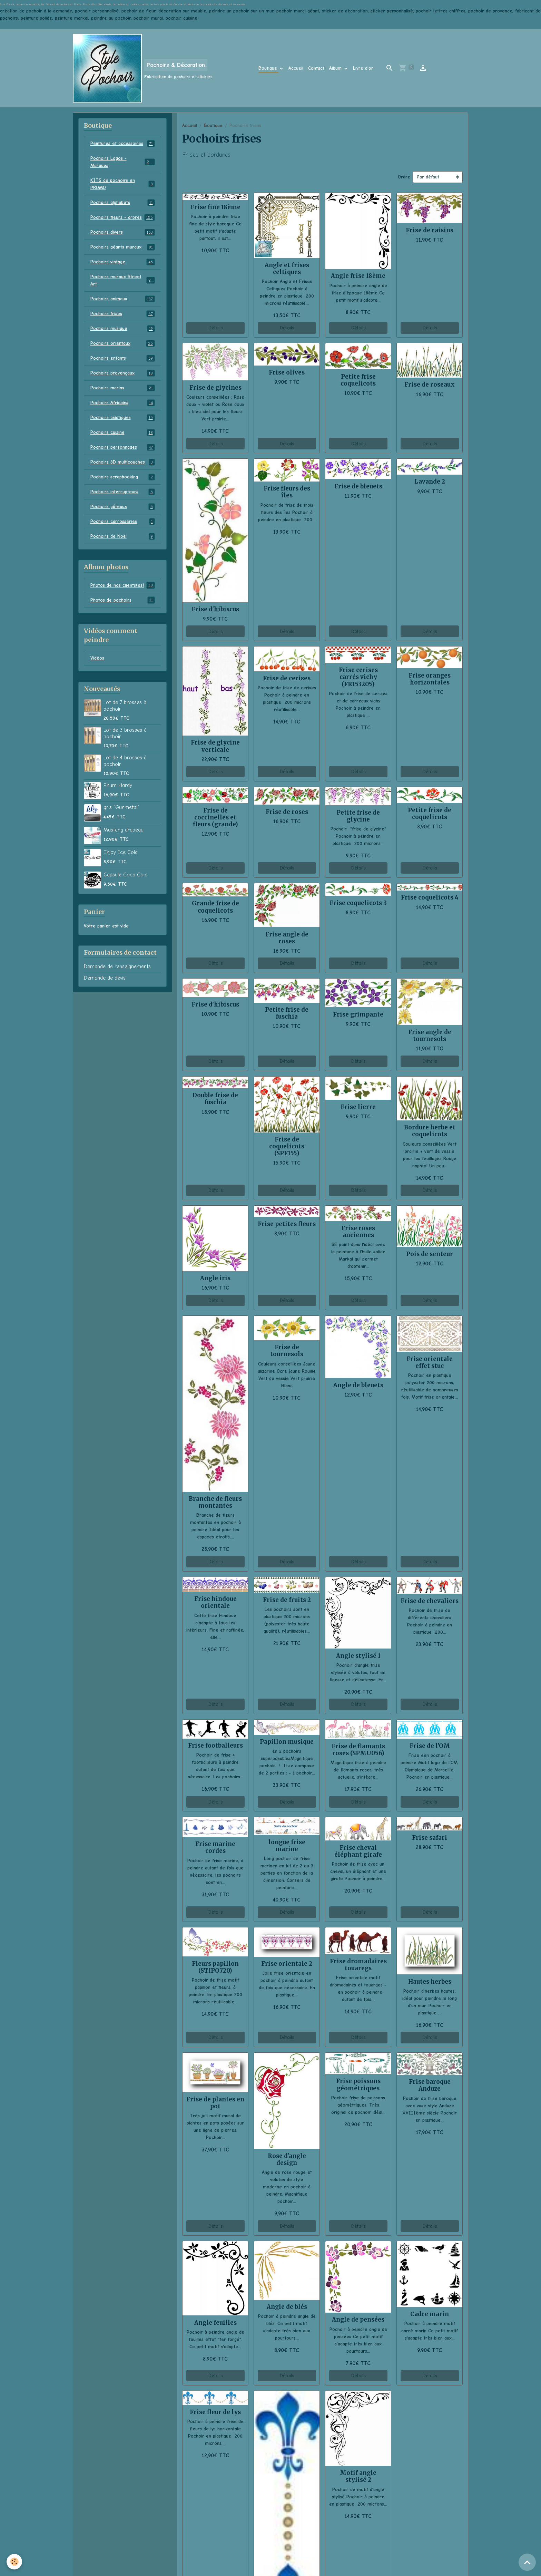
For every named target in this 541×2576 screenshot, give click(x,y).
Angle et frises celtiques (287, 268)
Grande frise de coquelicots (215, 907)
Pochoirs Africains (122, 402)
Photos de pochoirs (122, 599)
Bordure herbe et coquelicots (429, 1131)
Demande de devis (105, 978)
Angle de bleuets (358, 1385)
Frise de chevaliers (430, 1601)
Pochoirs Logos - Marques (122, 161)
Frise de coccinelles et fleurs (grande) (215, 817)
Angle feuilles (215, 2322)
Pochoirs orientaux (122, 343)
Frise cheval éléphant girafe (358, 1851)
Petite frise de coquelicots (429, 813)
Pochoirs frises (122, 313)
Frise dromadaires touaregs (358, 1964)
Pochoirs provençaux (122, 373)
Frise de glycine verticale (215, 746)
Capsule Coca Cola (125, 875)
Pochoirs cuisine (122, 432)
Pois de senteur (429, 1254)
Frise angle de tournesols (429, 1035)
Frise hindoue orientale (215, 1602)
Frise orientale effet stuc (429, 1362)
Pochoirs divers (122, 232)
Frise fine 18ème (215, 207)
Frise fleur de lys (215, 2412)
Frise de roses (287, 812)
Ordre (404, 177)
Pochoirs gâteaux (122, 506)
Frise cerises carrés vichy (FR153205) (358, 677)
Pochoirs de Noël (122, 536)
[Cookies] (14, 2561)
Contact (316, 68)
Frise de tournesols (286, 1350)
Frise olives (287, 372)
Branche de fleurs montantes (215, 1502)
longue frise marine (286, 1845)
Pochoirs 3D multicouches (122, 462)
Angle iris (215, 1278)
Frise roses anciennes (358, 1231)
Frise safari (429, 1837)
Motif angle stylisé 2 (358, 2476)
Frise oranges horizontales (430, 679)
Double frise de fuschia (215, 1098)
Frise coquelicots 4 (430, 897)
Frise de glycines (215, 387)
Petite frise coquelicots (358, 380)
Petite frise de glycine (358, 816)
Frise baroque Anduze (430, 2085)
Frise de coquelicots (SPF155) (286, 1146)
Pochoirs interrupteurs (122, 491)
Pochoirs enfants (122, 358)
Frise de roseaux (429, 384)
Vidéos (97, 658)
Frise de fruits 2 (287, 1600)
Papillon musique (287, 1742)
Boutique (268, 68)
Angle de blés (287, 2307)
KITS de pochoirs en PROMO (122, 184)
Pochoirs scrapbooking (122, 477)
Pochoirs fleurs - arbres (122, 217)
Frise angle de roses (286, 938)
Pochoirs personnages (122, 447)
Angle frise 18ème (358, 276)
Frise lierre (358, 1107)
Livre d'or (363, 68)
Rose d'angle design (287, 2159)
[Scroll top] (527, 2562)
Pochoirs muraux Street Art (122, 280)
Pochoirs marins (122, 388)
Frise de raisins (429, 230)
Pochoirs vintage (122, 262)
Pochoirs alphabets (122, 202)
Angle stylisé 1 (358, 1656)
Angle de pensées (358, 2319)
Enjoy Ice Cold (121, 852)
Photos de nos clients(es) (122, 585)
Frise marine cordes (215, 1847)
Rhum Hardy (118, 785)
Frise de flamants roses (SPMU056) (358, 1749)
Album (336, 68)
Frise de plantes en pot (215, 2103)
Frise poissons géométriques (358, 2084)
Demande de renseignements (117, 966)
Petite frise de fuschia (286, 1013)
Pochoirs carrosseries (122, 521)
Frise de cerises (287, 678)
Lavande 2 (429, 481)
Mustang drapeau (124, 830)
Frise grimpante (358, 1014)
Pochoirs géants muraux (122, 247)
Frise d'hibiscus (215, 609)
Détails (215, 328)
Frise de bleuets (358, 486)
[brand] (143, 68)
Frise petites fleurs (287, 1224)
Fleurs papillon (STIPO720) (215, 1967)
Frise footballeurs (215, 1745)
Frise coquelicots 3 (358, 903)
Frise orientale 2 (286, 1963)
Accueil (295, 68)
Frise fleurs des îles (287, 492)
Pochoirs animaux (122, 298)
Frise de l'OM (430, 1746)
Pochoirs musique (122, 328)
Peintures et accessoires (122, 143)
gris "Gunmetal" (121, 807)
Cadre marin (429, 2314)
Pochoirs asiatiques (122, 417)
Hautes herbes (429, 1981)
